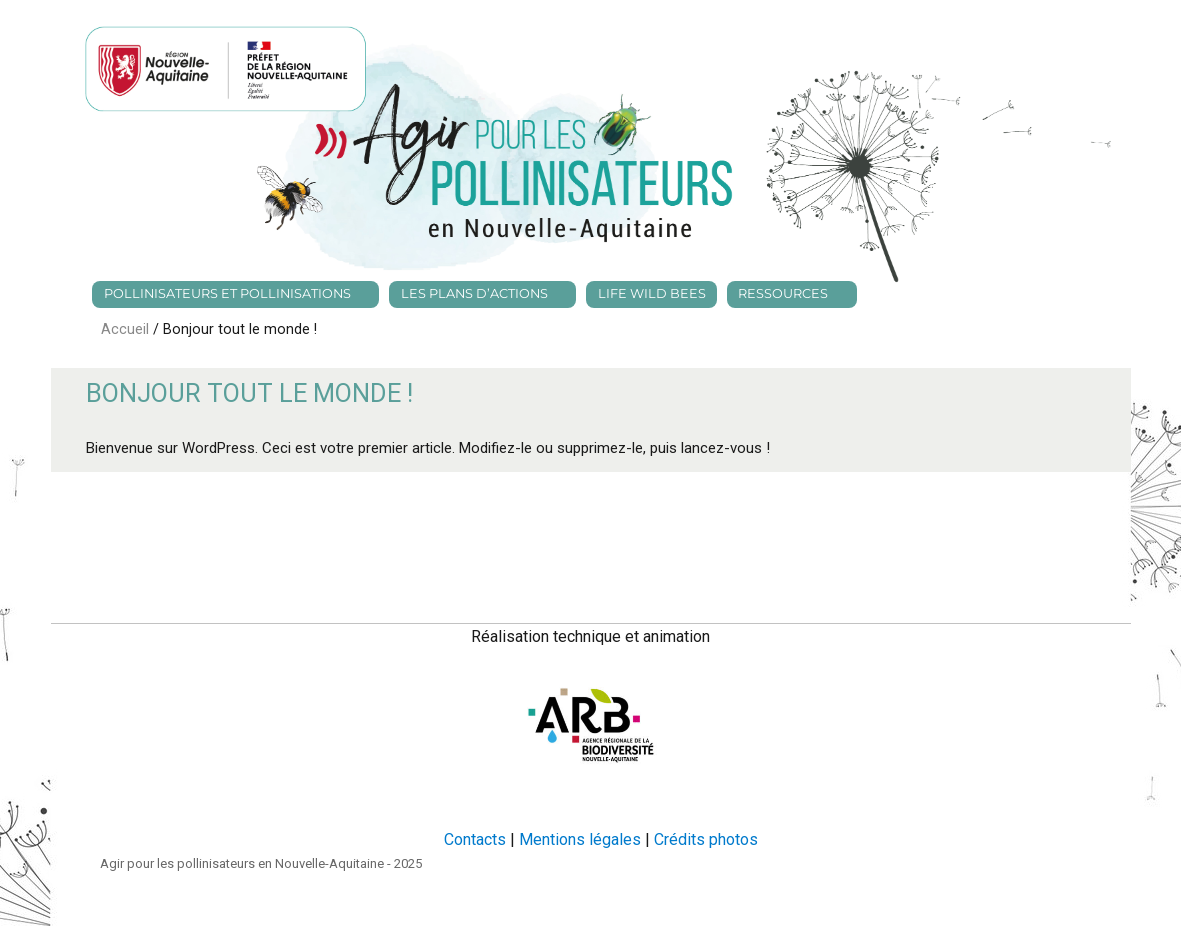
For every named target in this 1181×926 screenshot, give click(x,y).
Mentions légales (580, 839)
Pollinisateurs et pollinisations (227, 293)
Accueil (127, 329)
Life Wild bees (652, 293)
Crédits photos (706, 839)
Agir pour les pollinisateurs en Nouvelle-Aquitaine (242, 863)
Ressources (783, 293)
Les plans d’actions (474, 293)
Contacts (475, 839)
